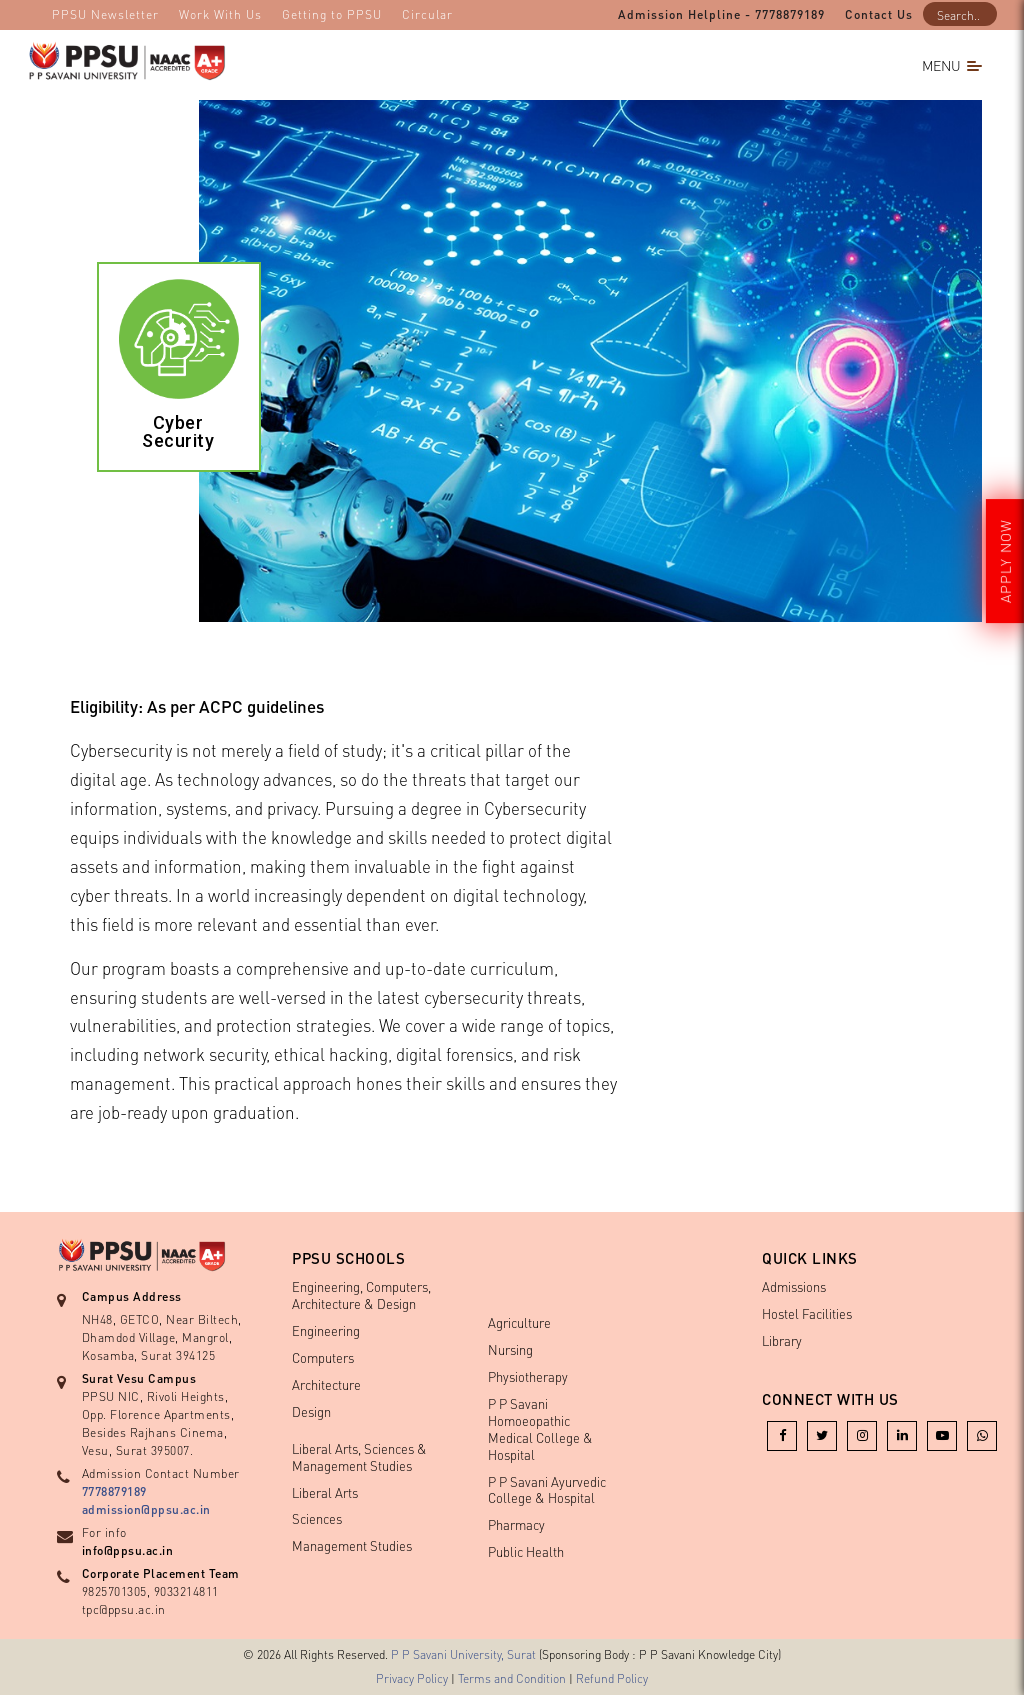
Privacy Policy (412, 1678)
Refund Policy (612, 1678)
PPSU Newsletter (105, 14)
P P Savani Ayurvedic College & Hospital (547, 1490)
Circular (427, 14)
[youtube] (942, 1434)
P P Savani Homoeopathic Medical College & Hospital (540, 1429)
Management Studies (352, 1545)
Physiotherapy (528, 1376)
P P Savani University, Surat (463, 1654)
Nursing (510, 1349)
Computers (323, 1357)
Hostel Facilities (807, 1313)
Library (782, 1340)
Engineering (326, 1330)
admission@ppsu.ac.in (146, 1509)
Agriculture (519, 1322)
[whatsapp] (982, 1434)
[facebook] (782, 1434)
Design (311, 1411)
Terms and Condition (512, 1678)
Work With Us (220, 14)
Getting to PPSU (332, 14)
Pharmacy (516, 1524)
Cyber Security (178, 431)
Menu (952, 65)
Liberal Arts (325, 1492)
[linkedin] (902, 1434)
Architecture (326, 1384)
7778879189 (114, 1491)
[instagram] (862, 1434)
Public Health (526, 1551)
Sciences (317, 1518)
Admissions (794, 1286)
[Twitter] (822, 1434)
